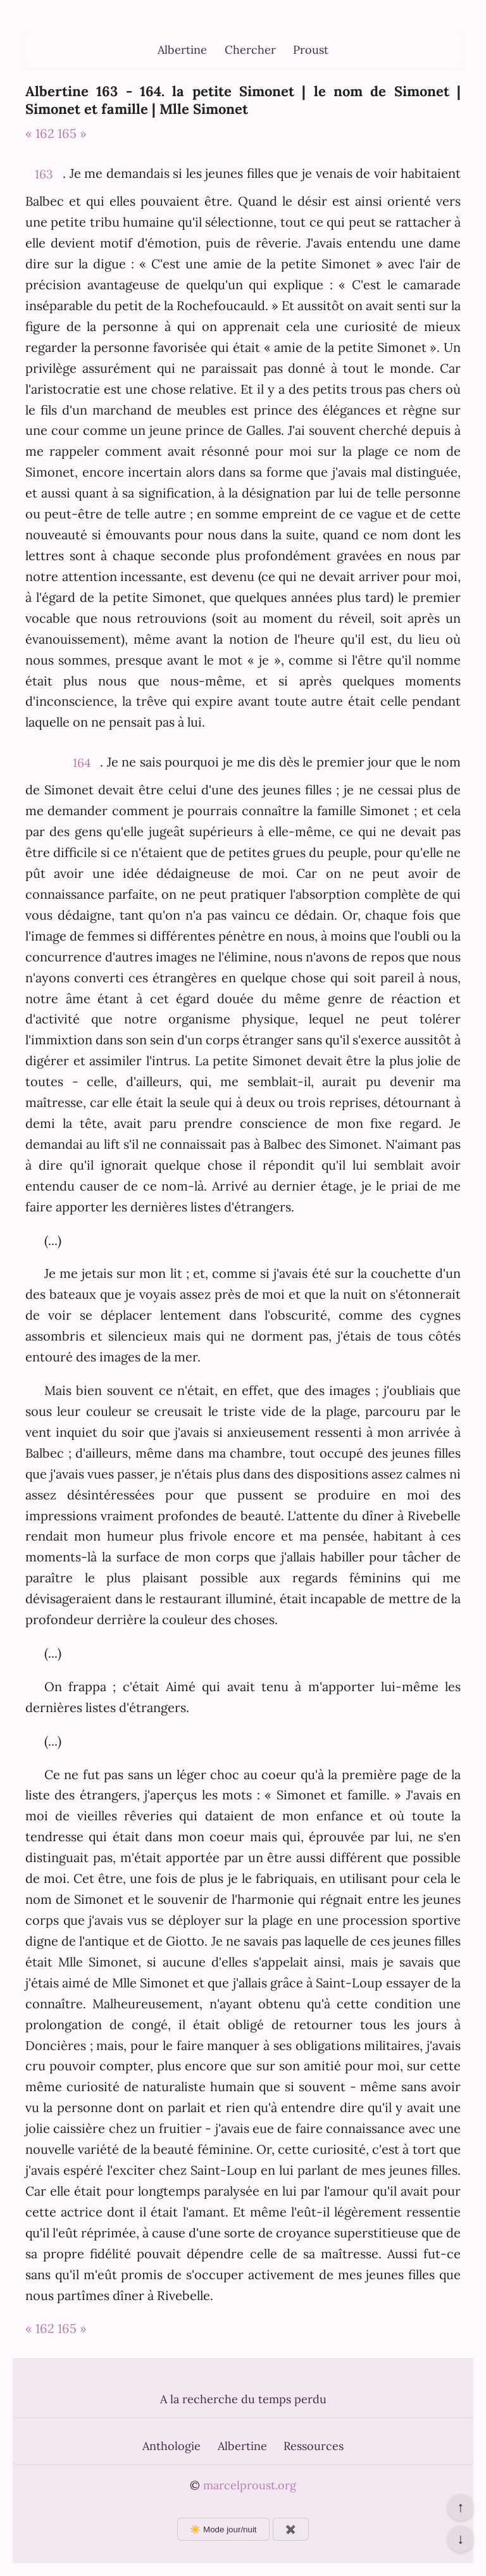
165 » (72, 133)
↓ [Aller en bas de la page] (460, 2538)
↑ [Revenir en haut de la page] (460, 2507)
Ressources (314, 2446)
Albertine (182, 49)
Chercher (250, 49)
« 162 (39, 133)
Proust (310, 49)
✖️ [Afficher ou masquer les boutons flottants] (290, 2529)
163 (44, 174)
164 (81, 762)
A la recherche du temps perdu (243, 2399)
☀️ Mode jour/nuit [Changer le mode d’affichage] (223, 2529)
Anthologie (171, 2446)
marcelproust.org (249, 2485)
